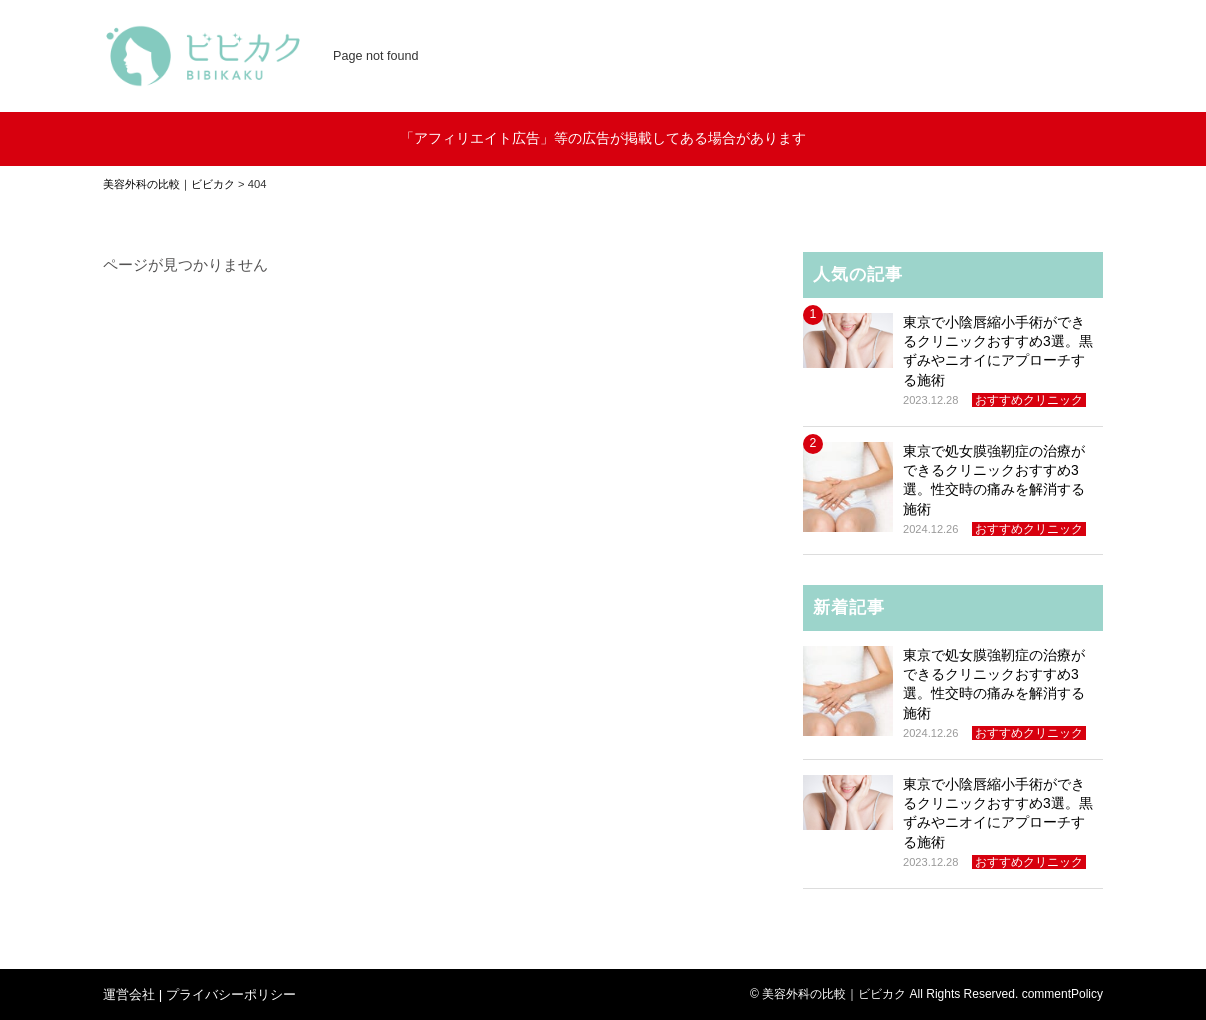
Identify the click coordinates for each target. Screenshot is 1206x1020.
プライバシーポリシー (231, 994)
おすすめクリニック (1029, 400)
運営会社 (129, 994)
